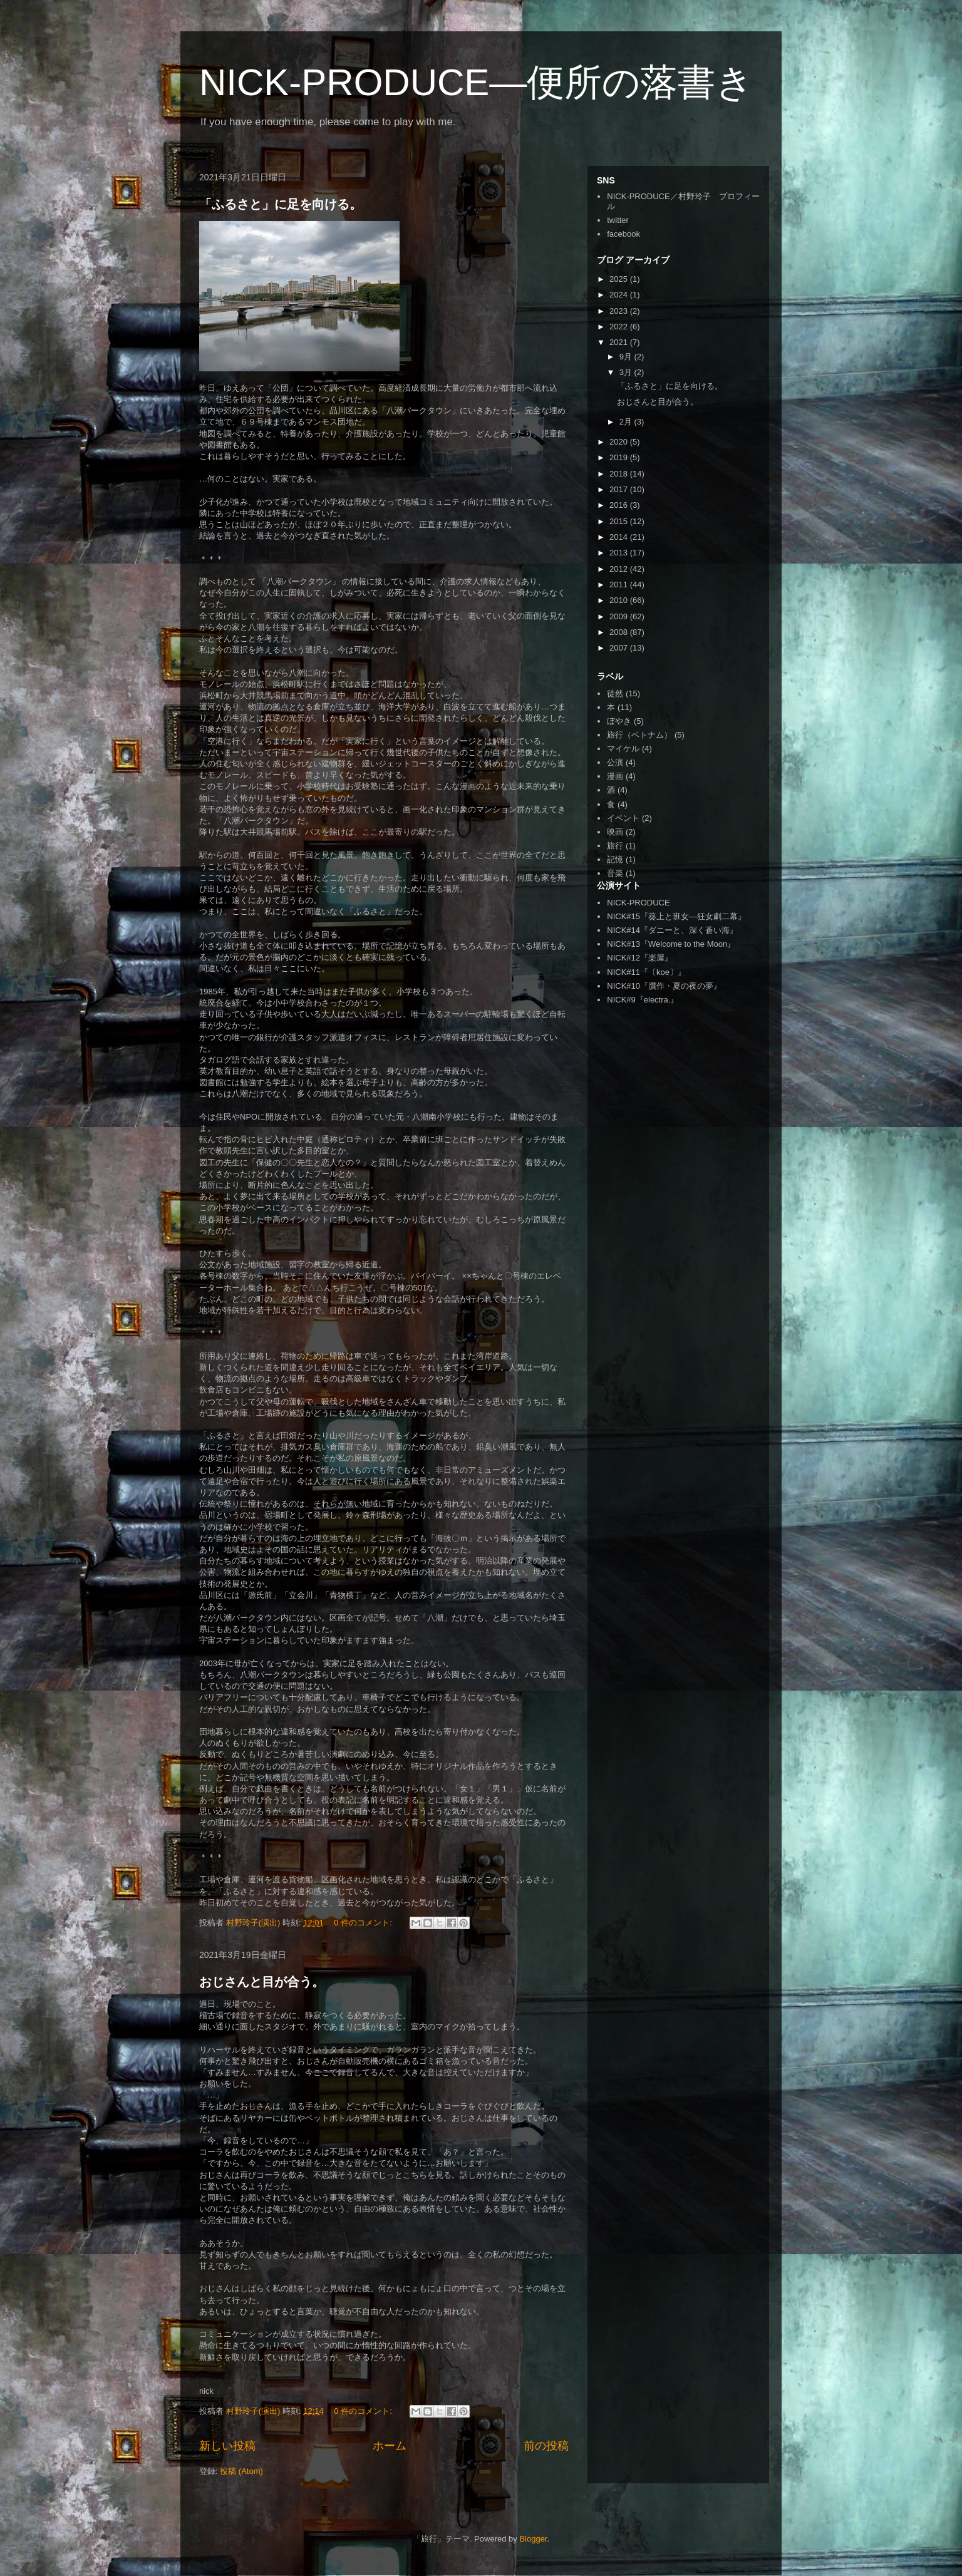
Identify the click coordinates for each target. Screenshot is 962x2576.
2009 (619, 616)
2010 (619, 600)
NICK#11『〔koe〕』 (646, 972)
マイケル (623, 748)
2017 (619, 489)
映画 (615, 832)
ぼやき (619, 721)
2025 (619, 279)
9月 (626, 356)
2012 (619, 569)
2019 (619, 457)
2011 (619, 584)
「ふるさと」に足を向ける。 (280, 204)
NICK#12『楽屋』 (640, 957)
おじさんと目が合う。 (261, 1982)
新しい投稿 (227, 2445)
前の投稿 (546, 2445)
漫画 (615, 776)
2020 (619, 441)
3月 (626, 372)
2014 (619, 537)
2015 (619, 521)
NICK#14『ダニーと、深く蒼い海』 (672, 930)
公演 (615, 762)
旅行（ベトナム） (639, 734)
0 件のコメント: (364, 1922)
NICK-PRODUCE (638, 902)
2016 (619, 505)
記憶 (615, 859)
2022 (619, 326)
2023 (619, 311)
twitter (618, 220)
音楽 (615, 873)
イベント (623, 818)
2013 (619, 552)
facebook (623, 234)
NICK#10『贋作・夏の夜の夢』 (664, 986)
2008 (619, 632)
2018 (619, 473)
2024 (619, 294)
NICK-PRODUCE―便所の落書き (476, 82)
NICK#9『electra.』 (642, 999)
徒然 (615, 693)
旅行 (615, 845)
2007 (619, 647)
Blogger (533, 2538)
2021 (619, 342)
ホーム (389, 2445)
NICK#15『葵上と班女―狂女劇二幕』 (676, 916)
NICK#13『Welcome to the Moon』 (671, 944)
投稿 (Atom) (241, 2471)
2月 (626, 421)
